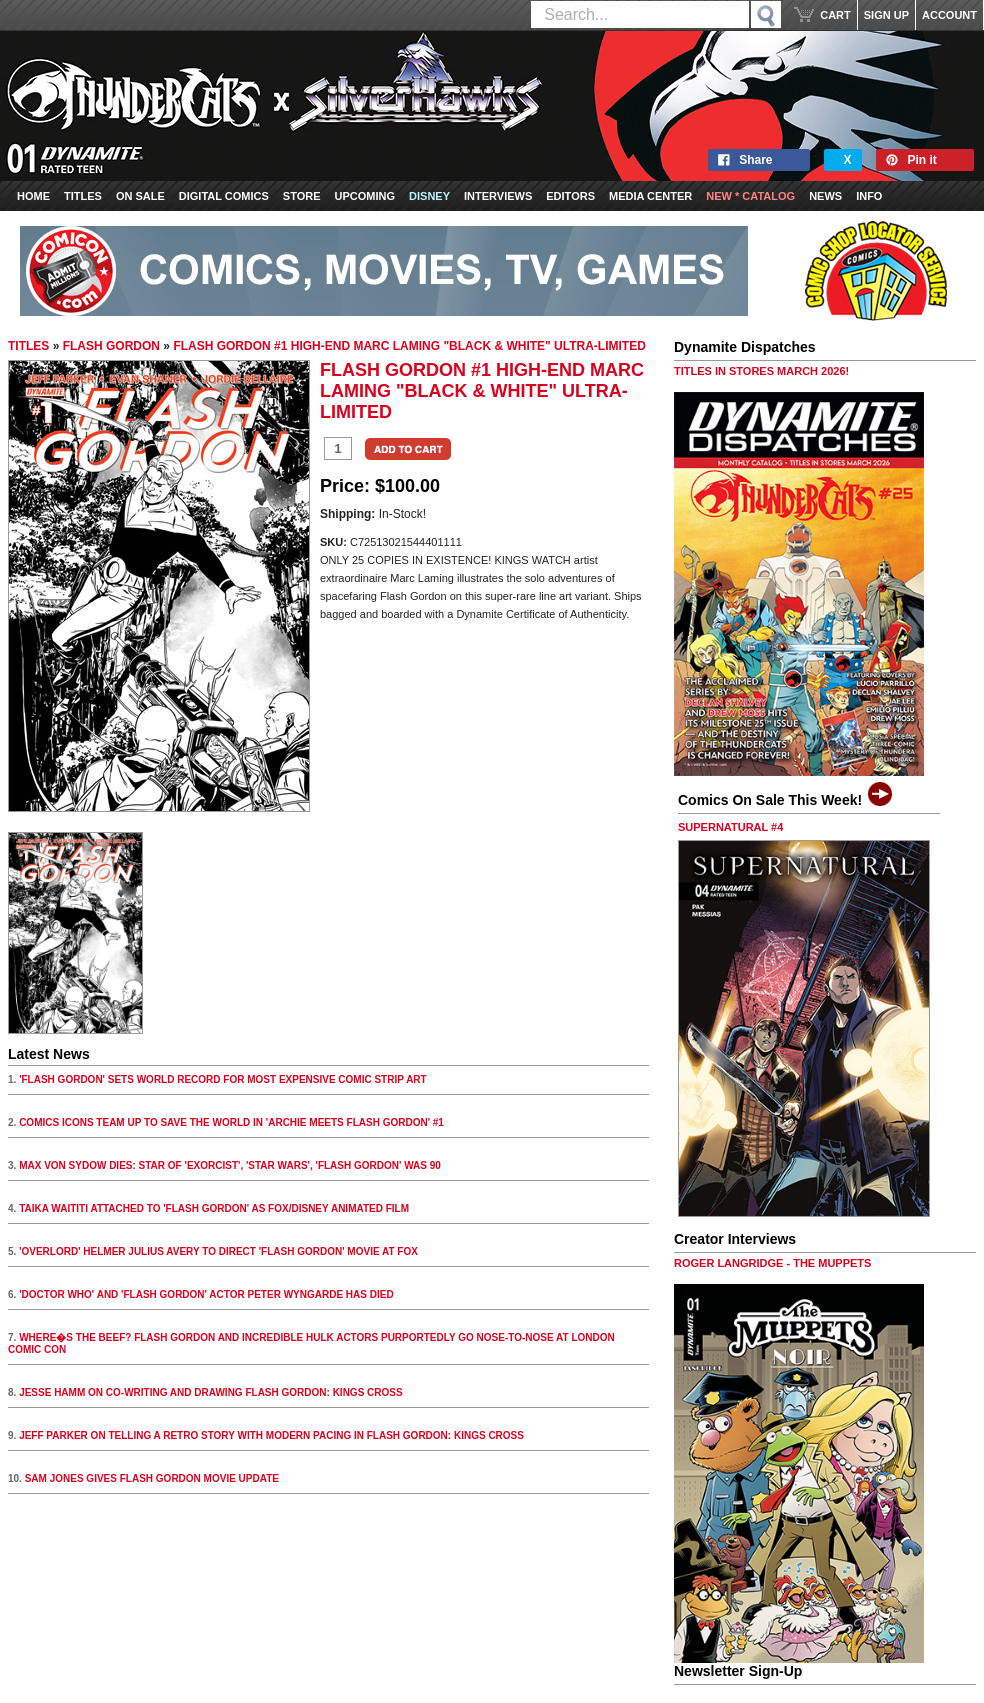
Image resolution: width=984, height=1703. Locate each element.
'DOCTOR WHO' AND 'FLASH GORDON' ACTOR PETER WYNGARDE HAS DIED (206, 1294)
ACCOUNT (949, 15)
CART (835, 15)
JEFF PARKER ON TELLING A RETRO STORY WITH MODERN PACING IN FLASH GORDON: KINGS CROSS (271, 1435)
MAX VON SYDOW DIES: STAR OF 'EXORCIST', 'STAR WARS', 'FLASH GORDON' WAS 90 (230, 1165)
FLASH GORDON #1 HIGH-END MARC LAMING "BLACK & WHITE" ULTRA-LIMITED (409, 346)
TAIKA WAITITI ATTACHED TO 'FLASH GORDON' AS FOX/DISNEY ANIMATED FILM (214, 1208)
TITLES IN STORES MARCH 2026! (761, 371)
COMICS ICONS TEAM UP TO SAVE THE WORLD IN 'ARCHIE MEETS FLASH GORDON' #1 (231, 1122)
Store (302, 196)
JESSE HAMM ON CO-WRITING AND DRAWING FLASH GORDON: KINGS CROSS (211, 1392)
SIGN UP (886, 15)
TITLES (28, 346)
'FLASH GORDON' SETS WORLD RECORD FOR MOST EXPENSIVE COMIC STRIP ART (223, 1079)
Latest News (49, 1054)
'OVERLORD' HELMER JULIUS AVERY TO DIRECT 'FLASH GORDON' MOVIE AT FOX (218, 1251)
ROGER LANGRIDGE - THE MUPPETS (772, 1263)
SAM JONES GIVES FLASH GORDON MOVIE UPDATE (152, 1478)
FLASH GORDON (111, 346)
